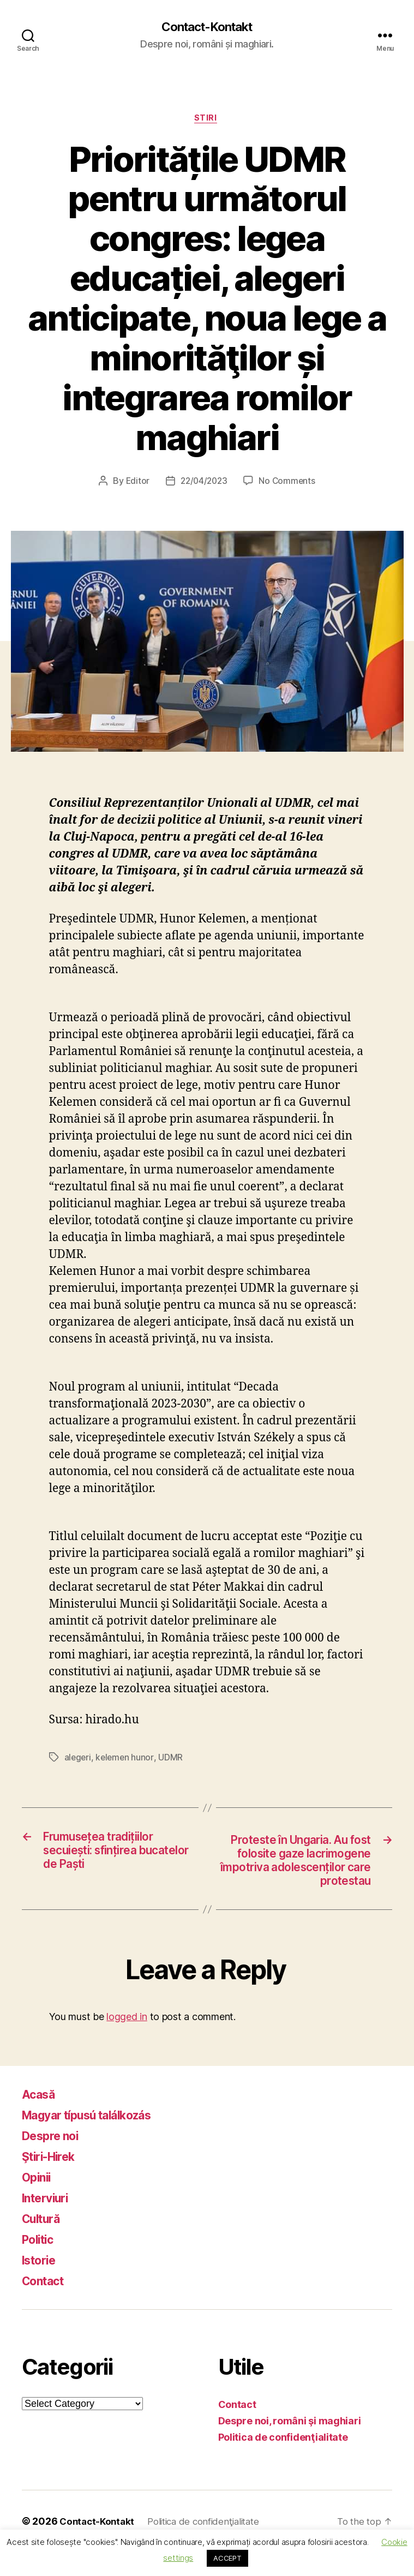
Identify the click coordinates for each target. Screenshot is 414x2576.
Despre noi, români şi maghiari (289, 2445)
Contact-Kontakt (207, 27)
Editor (135, 483)
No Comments (288, 483)
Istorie (41, 2284)
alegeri (78, 1759)
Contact (46, 2305)
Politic (40, 2263)
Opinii (38, 2201)
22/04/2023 (204, 483)
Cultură (44, 2242)
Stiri (207, 120)
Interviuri (49, 2222)
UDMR (172, 1759)
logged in (126, 2040)
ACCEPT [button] (227, 2558)
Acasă (40, 2118)
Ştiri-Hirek (53, 2180)
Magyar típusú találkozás (98, 2139)
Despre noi (54, 2159)
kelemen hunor (126, 1759)
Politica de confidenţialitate (283, 2461)
